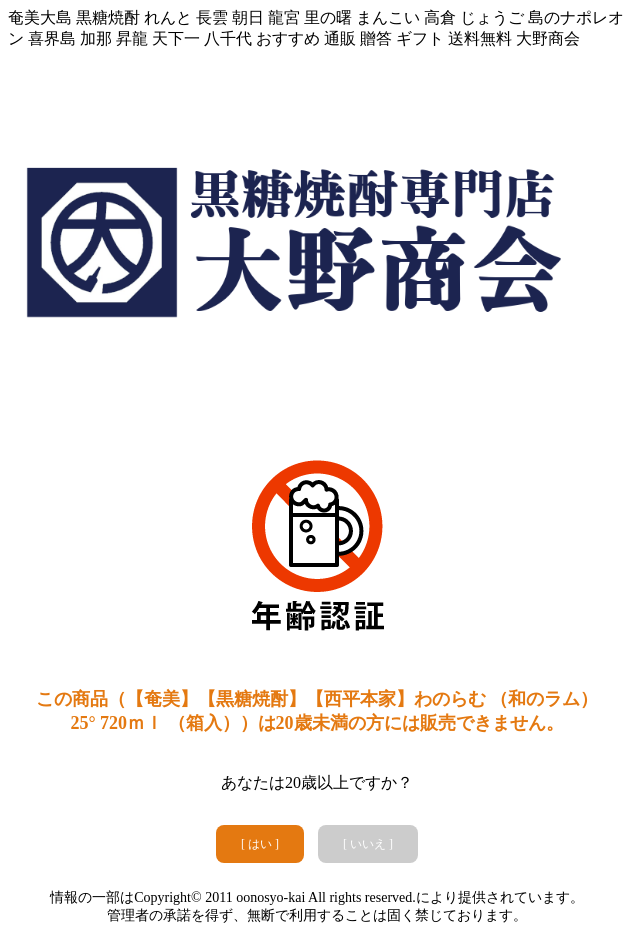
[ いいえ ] (368, 844)
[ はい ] (260, 844)
